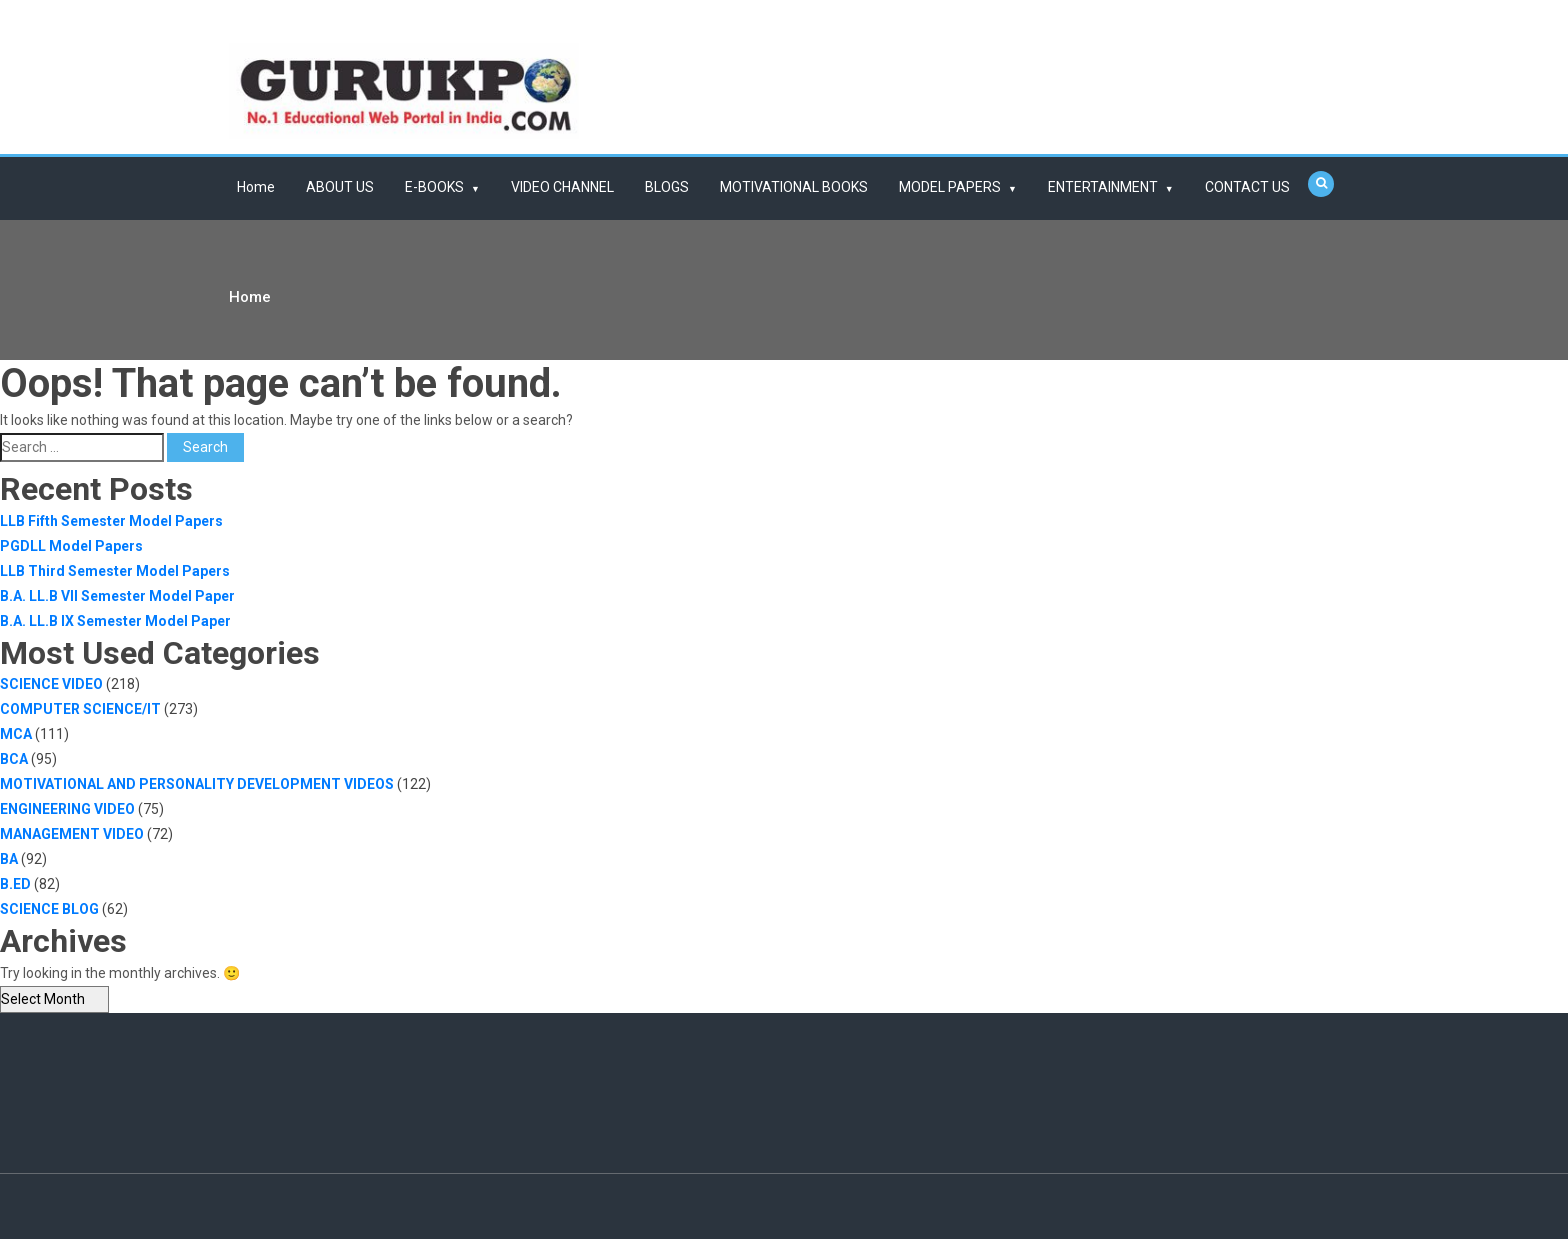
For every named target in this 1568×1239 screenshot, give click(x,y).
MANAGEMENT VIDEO (72, 834)
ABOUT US (340, 187)
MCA (16, 734)
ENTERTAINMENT (1103, 187)
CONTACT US (1247, 187)
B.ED (15, 884)
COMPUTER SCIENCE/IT (80, 709)
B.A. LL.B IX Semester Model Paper (115, 621)
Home (256, 187)
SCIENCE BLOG (49, 909)
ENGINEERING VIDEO (67, 809)
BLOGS (667, 187)
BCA (14, 759)
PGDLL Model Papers (71, 546)
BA (9, 859)
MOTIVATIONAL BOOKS (794, 187)
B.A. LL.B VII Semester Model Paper (117, 596)
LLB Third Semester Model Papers (115, 571)
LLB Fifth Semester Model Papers (111, 521)
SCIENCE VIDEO (51, 684)
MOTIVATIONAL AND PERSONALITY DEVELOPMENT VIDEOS (197, 784)
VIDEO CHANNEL (562, 187)
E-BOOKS (434, 187)
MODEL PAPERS (950, 187)
